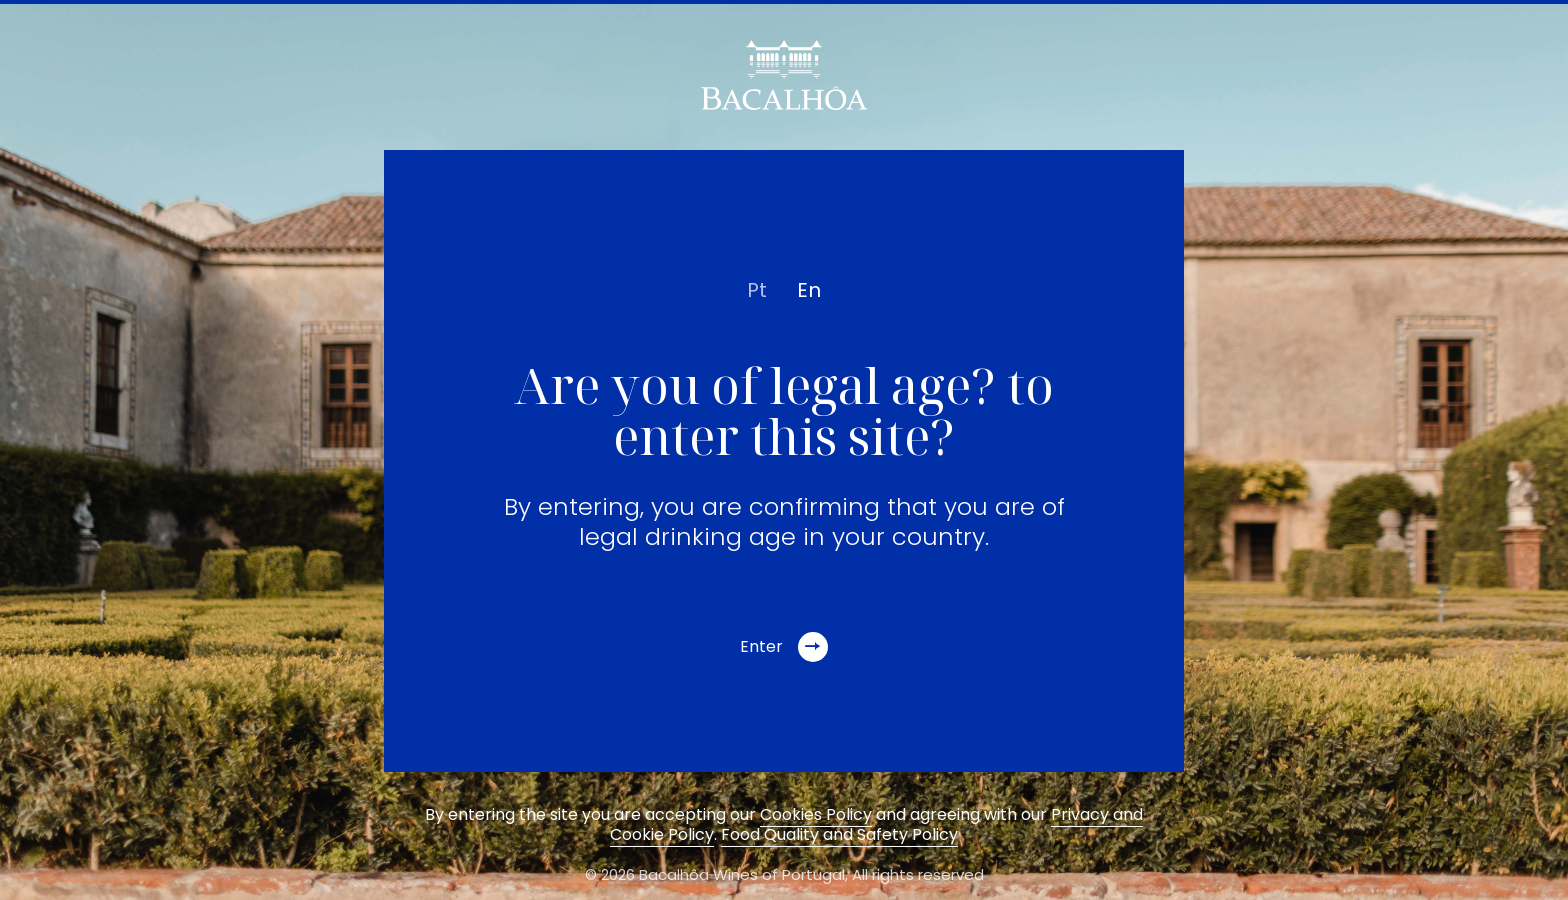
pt (757, 290)
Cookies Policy (816, 814)
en (809, 290)
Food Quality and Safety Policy (839, 834)
